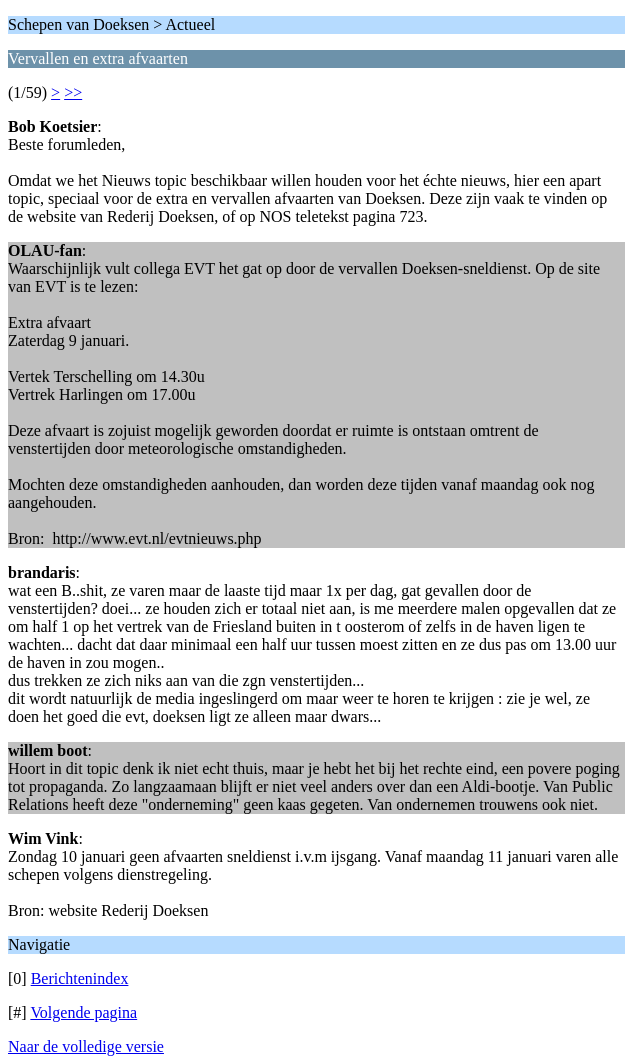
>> (73, 92)
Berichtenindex (80, 978)
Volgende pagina (83, 1012)
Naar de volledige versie (86, 1046)
